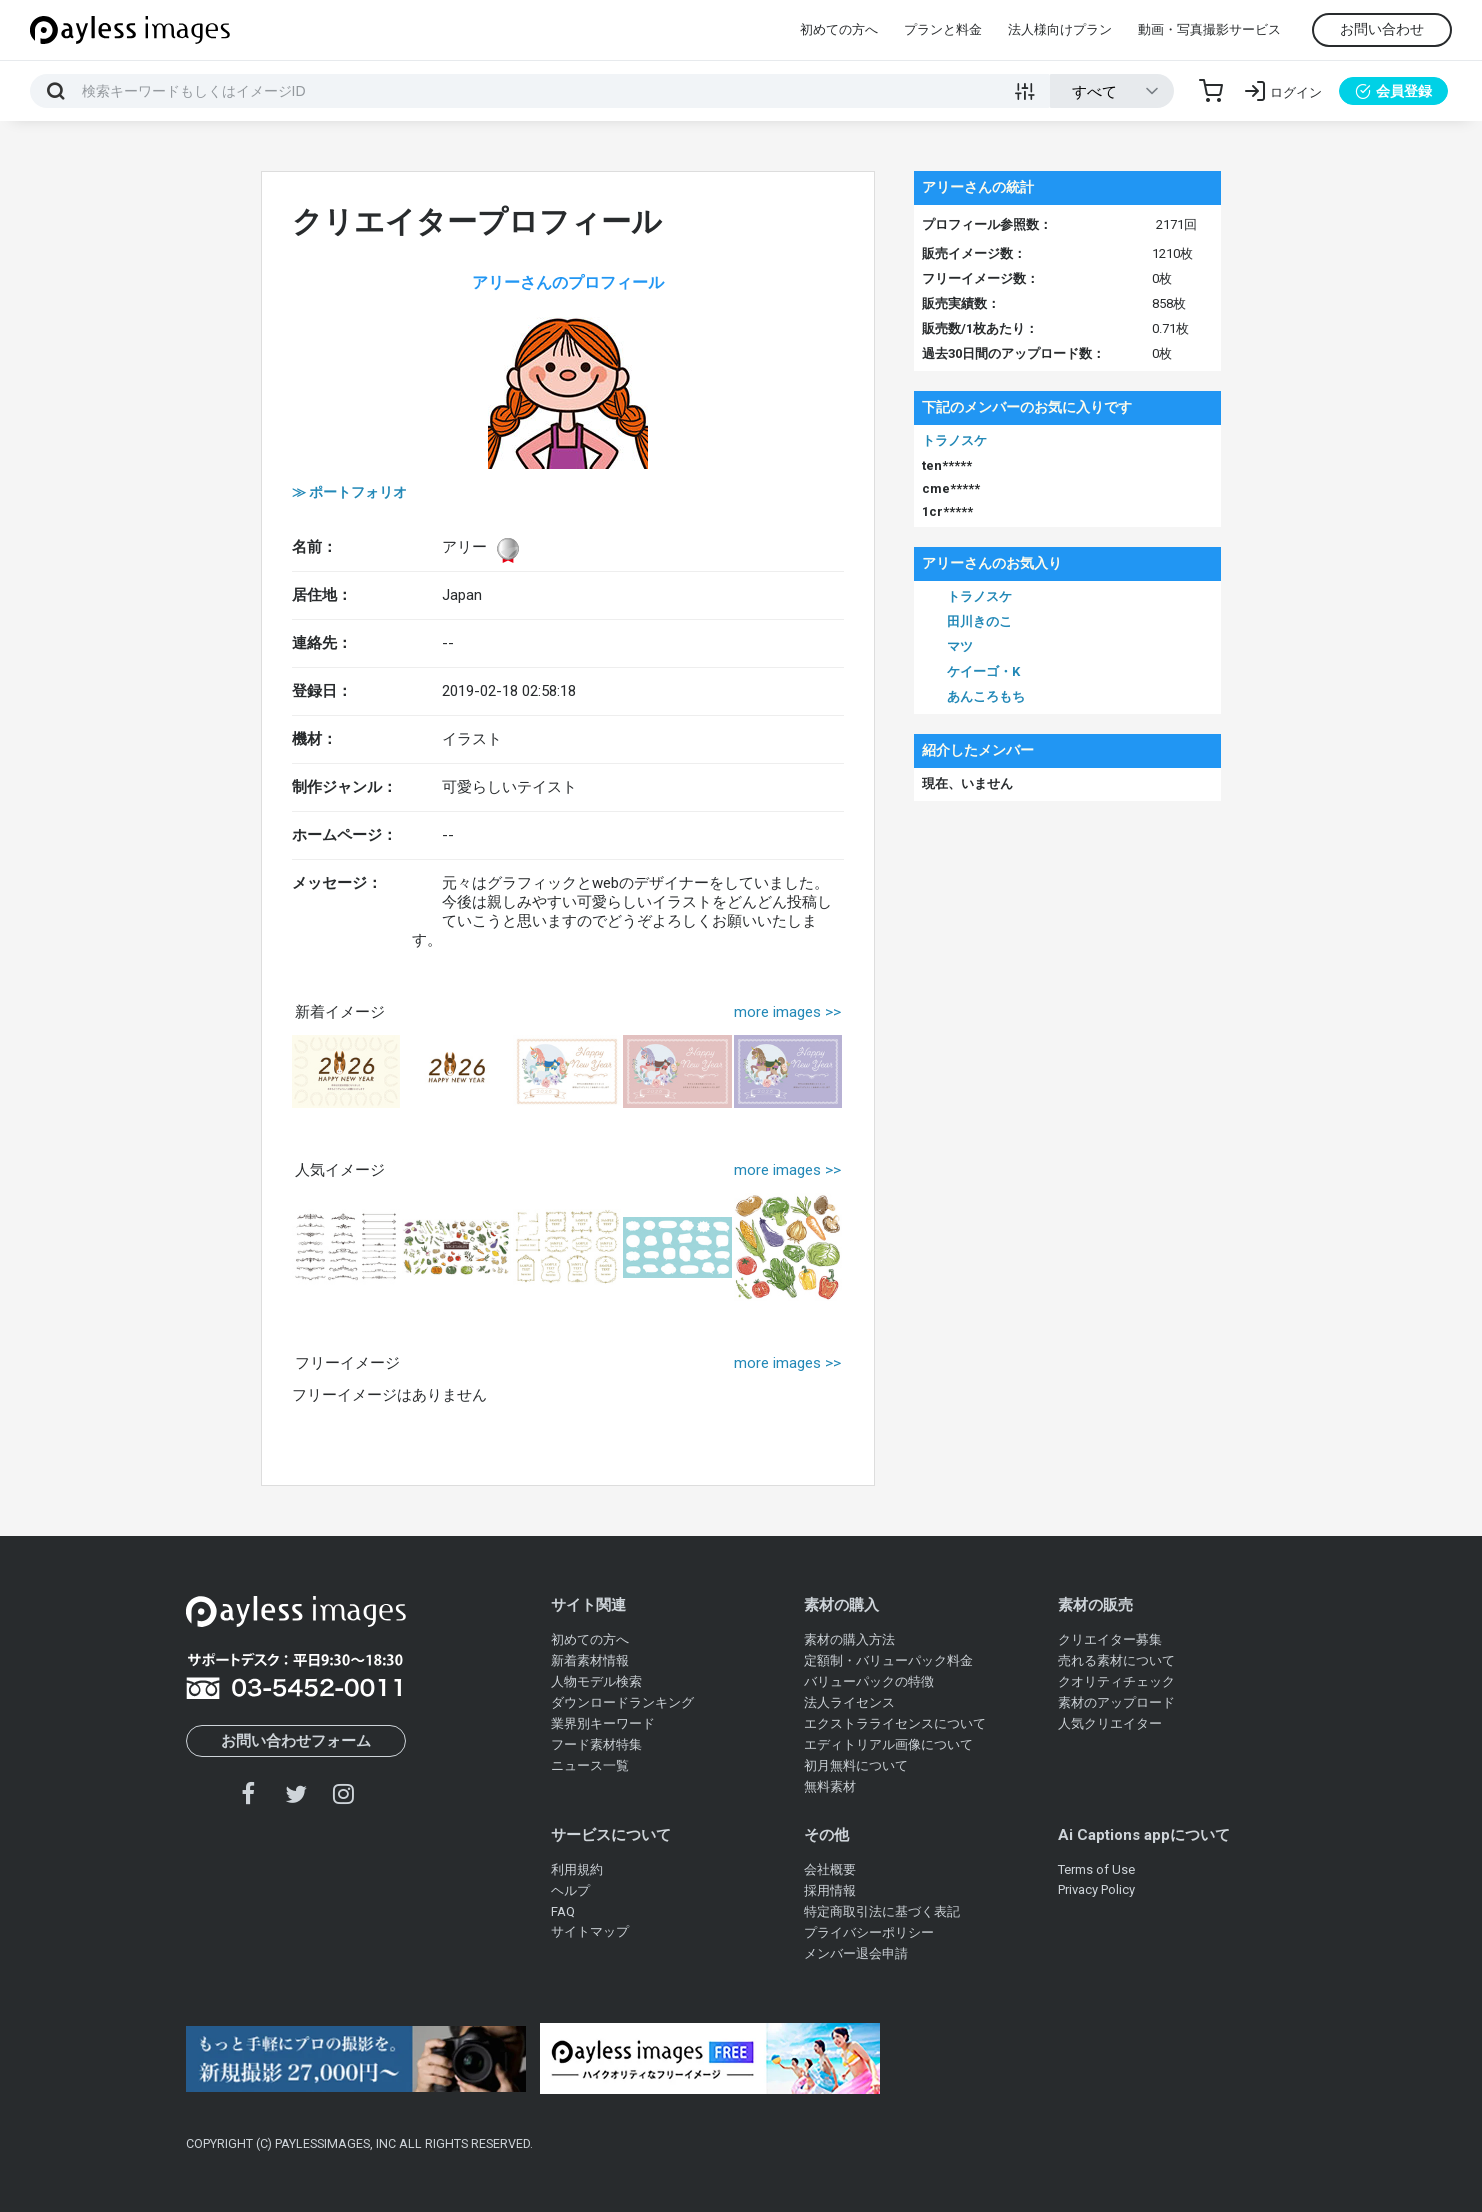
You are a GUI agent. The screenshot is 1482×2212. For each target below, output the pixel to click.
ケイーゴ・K (983, 671)
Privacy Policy (1096, 1889)
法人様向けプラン (1060, 29)
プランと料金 (943, 29)
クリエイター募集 (1110, 1639)
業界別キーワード (603, 1723)
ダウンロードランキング (622, 1702)
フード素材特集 (596, 1744)
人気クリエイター (1110, 1723)
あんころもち (986, 696)
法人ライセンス (849, 1702)
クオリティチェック (1116, 1681)
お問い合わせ (1382, 29)
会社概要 (830, 1869)
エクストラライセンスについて (895, 1723)
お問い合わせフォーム (296, 1741)
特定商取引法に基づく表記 (882, 1911)
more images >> (787, 1012)
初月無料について (856, 1765)
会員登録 (1393, 91)
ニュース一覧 (590, 1765)
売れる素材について (1116, 1660)
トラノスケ (954, 440)
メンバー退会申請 (856, 1953)
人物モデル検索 (596, 1681)
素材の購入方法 (849, 1639)
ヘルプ (570, 1890)
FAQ (563, 1911)
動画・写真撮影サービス (1209, 29)
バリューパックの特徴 (869, 1681)
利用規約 (577, 1869)
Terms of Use (1096, 1869)
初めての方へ (839, 29)
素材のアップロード (1116, 1702)
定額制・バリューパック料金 (888, 1660)
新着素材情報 (590, 1660)
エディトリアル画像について (888, 1744)
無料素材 (830, 1786)
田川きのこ (979, 621)
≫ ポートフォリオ (349, 492)
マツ (960, 646)
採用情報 (830, 1890)
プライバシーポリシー (869, 1932)
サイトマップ (590, 1931)
